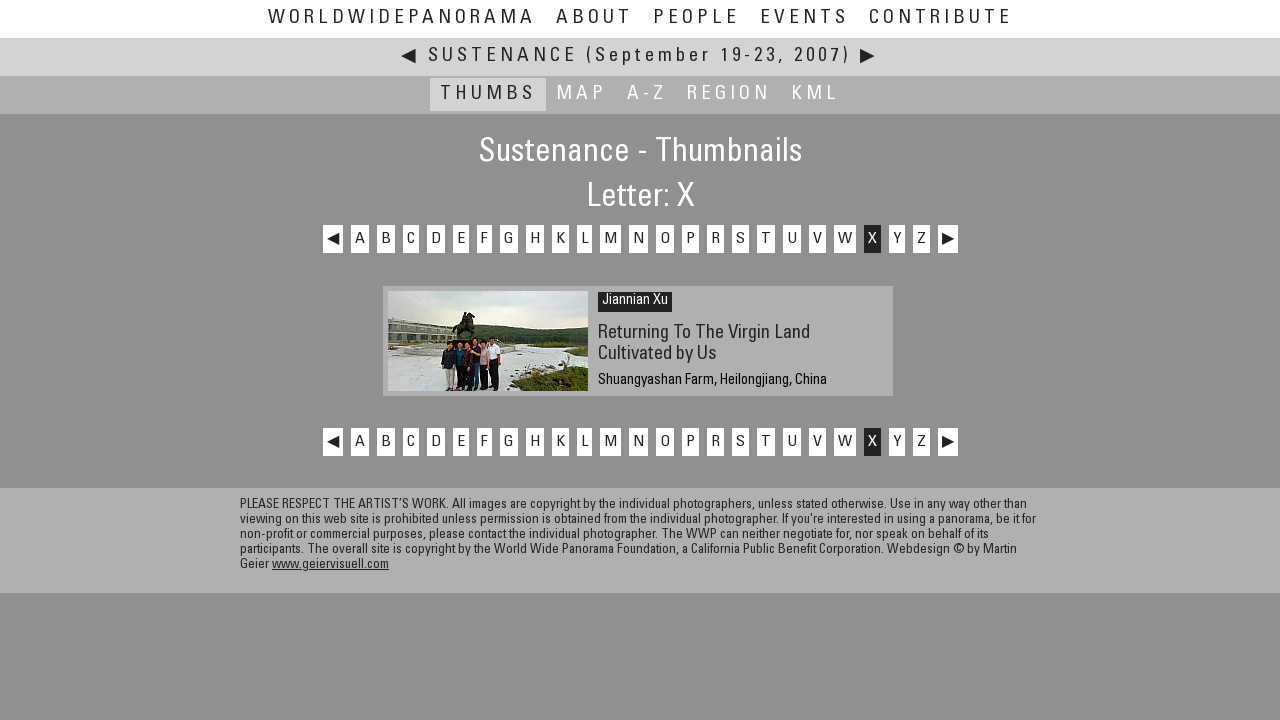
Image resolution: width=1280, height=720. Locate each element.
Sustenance (503, 56)
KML (815, 94)
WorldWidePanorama (402, 18)
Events (804, 18)
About (594, 18)
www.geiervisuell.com (330, 565)
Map (581, 94)
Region (729, 94)
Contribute (941, 18)
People (696, 18)
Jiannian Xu (635, 301)
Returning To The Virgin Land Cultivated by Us (704, 344)
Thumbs (488, 94)
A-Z (647, 94)
